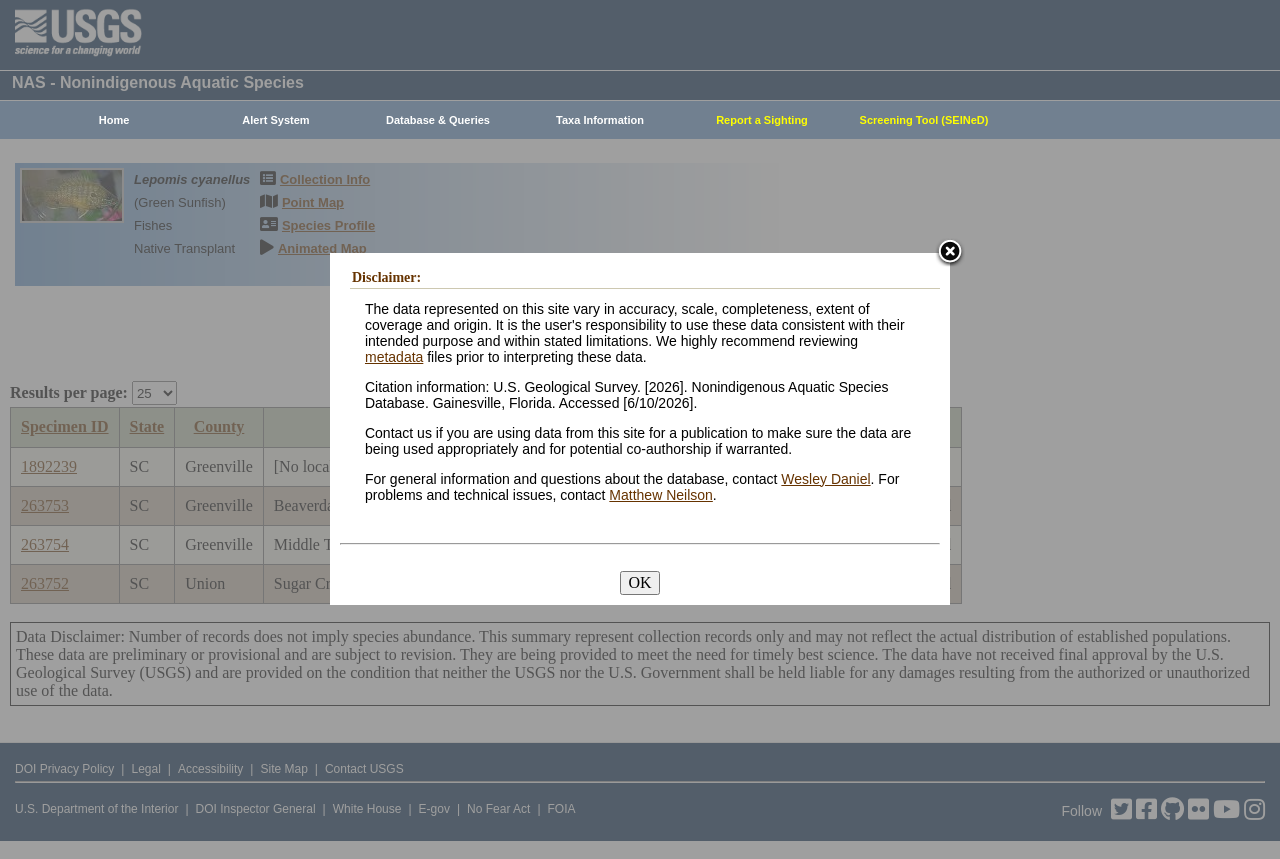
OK (639, 582)
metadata (394, 357)
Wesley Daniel (825, 479)
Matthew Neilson (661, 495)
